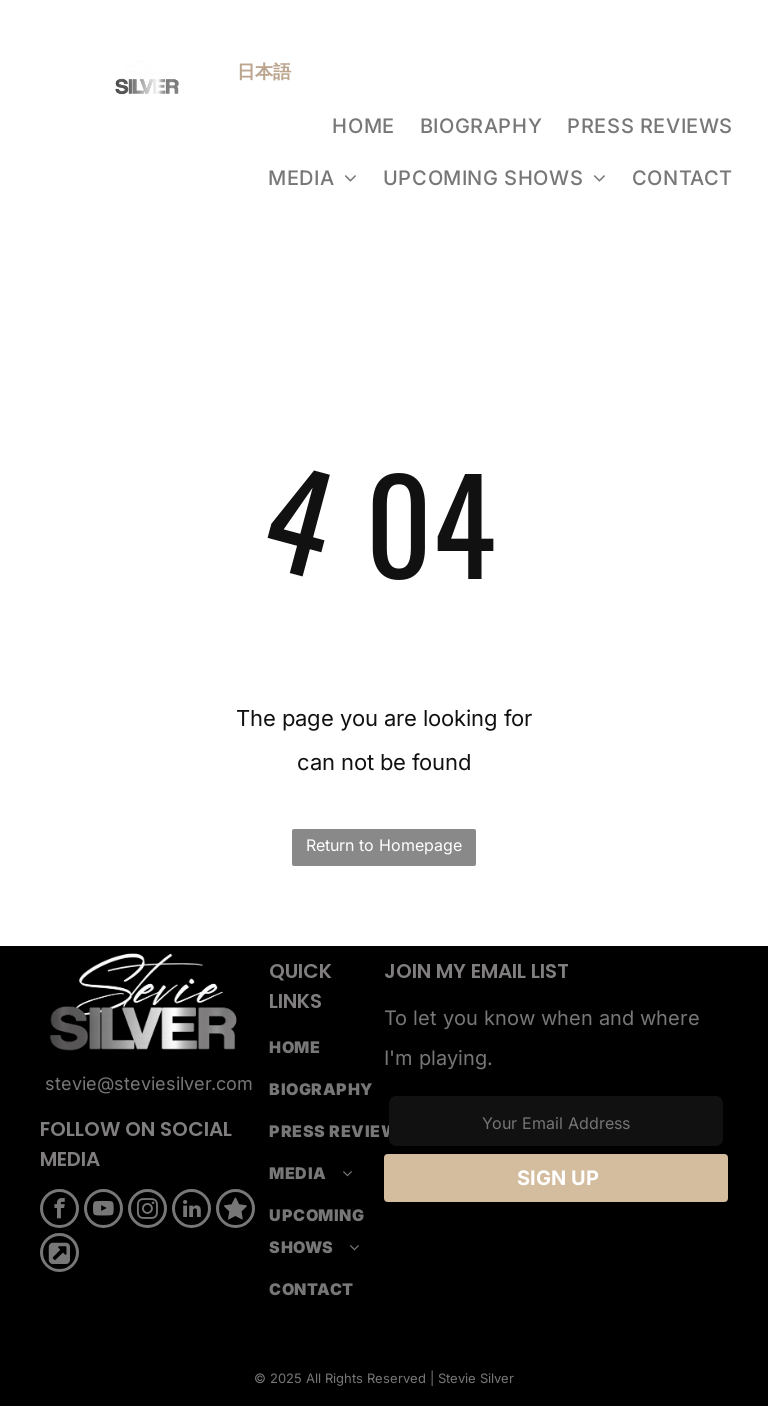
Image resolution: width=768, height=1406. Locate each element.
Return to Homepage (384, 845)
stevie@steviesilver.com (149, 1083)
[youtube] (103, 1211)
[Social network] (235, 1211)
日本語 (264, 71)
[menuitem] (365, 126)
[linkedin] (191, 1211)
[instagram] (147, 1211)
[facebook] (59, 1211)
